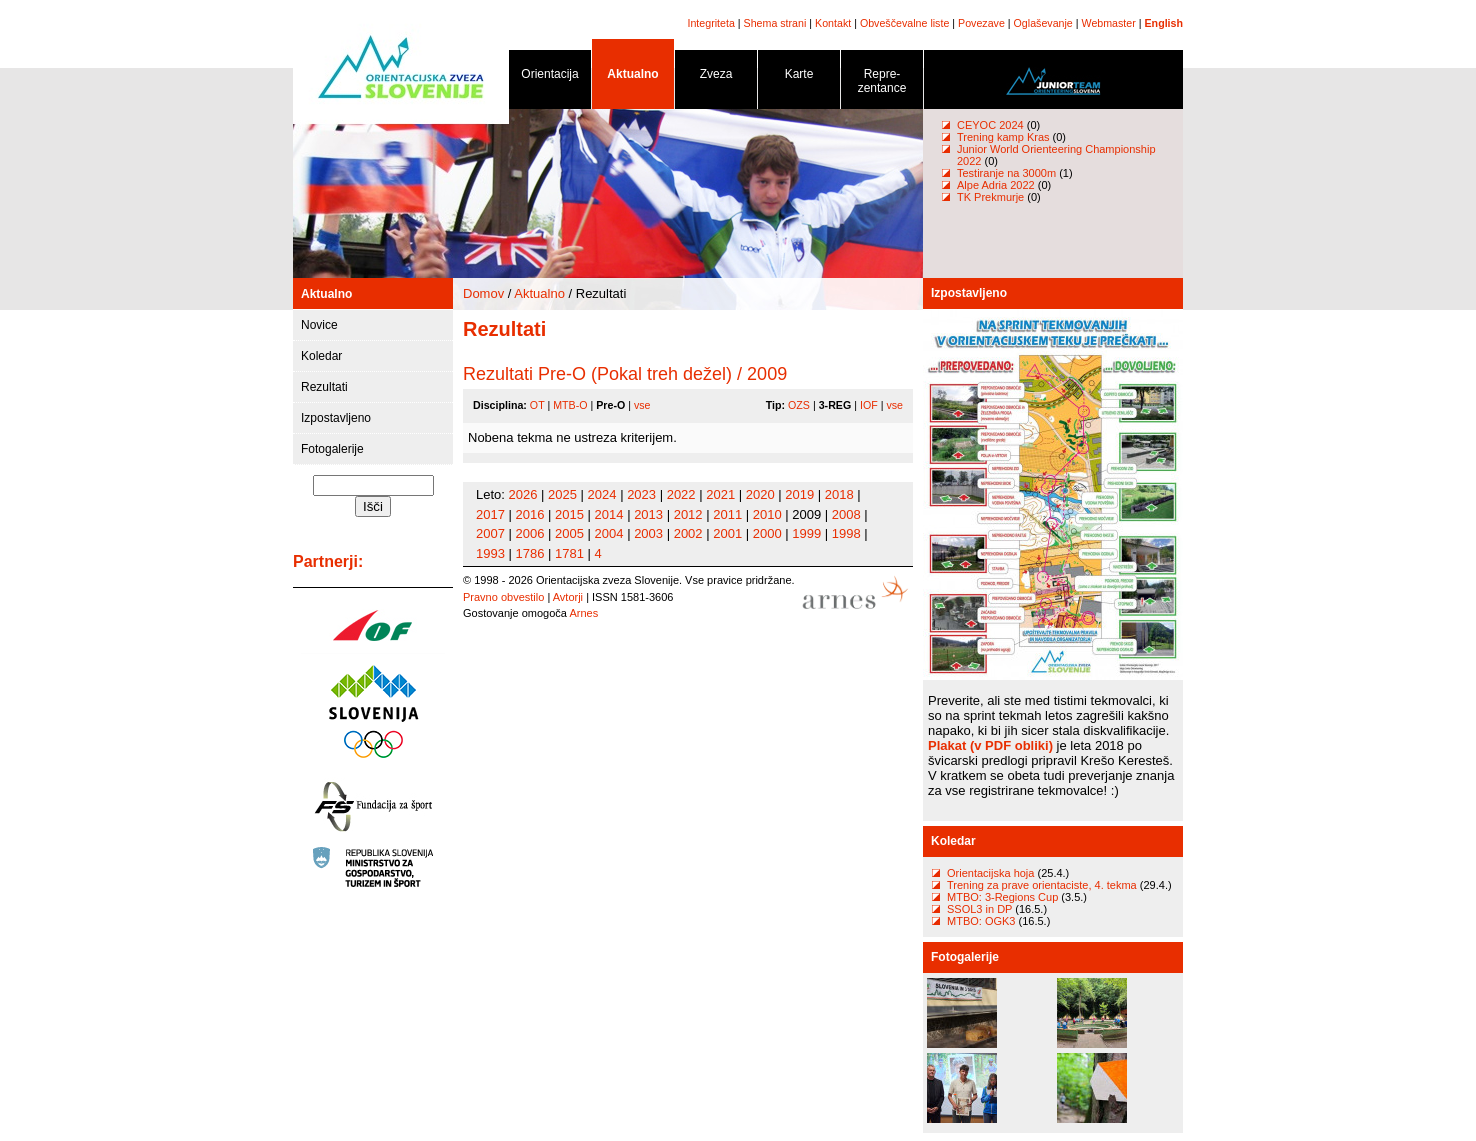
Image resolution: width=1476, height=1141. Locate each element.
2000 (767, 533)
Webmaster (1109, 23)
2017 (490, 514)
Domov (483, 293)
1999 (806, 533)
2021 (720, 494)
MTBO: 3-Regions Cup (1002, 897)
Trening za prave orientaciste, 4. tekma (1042, 885)
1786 (530, 553)
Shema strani (775, 23)
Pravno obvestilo (503, 597)
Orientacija (550, 77)
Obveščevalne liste (904, 23)
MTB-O (570, 405)
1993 (490, 553)
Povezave (981, 23)
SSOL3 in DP (981, 909)
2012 (688, 514)
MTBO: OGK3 (981, 921)
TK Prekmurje (990, 197)
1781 (569, 553)
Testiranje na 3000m (1008, 173)
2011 (727, 514)
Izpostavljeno (336, 418)
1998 (846, 533)
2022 (681, 494)
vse (642, 405)
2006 (530, 533)
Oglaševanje (1043, 23)
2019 (799, 494)
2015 (569, 514)
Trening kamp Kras (1003, 137)
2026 (523, 494)
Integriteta (710, 23)
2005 (569, 533)
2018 (839, 494)
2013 (648, 514)
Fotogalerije (332, 449)
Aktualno (633, 77)
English (1164, 23)
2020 (760, 494)
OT (537, 405)
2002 (688, 533)
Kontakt (833, 23)
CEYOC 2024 (990, 125)
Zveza (716, 77)
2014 (609, 514)
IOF (869, 405)
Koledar (321, 356)
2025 (562, 494)
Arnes (583, 613)
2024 (602, 494)
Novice (319, 325)
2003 (648, 533)
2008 (846, 514)
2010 (767, 514)
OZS (799, 405)
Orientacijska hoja (990, 873)
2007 (490, 533)
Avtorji (568, 597)
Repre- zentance (882, 84)
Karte (799, 77)
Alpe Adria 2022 (996, 185)
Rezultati (324, 387)
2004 (609, 533)
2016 (530, 514)
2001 (727, 533)
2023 (641, 494)
